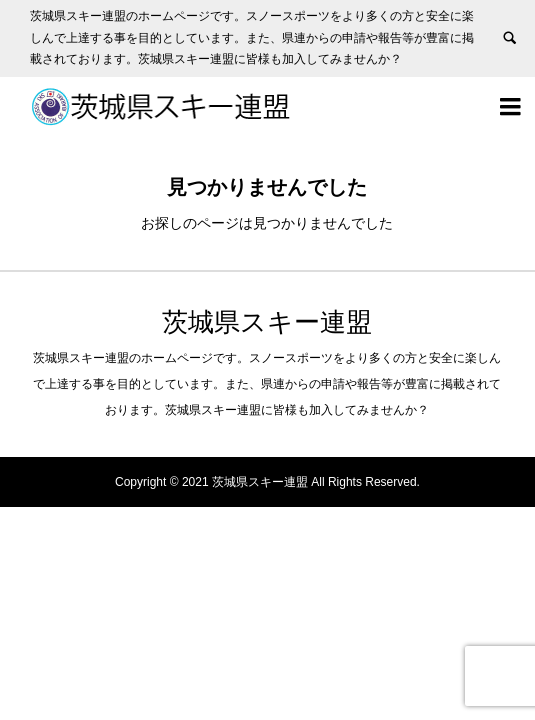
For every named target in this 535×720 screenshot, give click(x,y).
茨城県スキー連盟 (267, 322)
